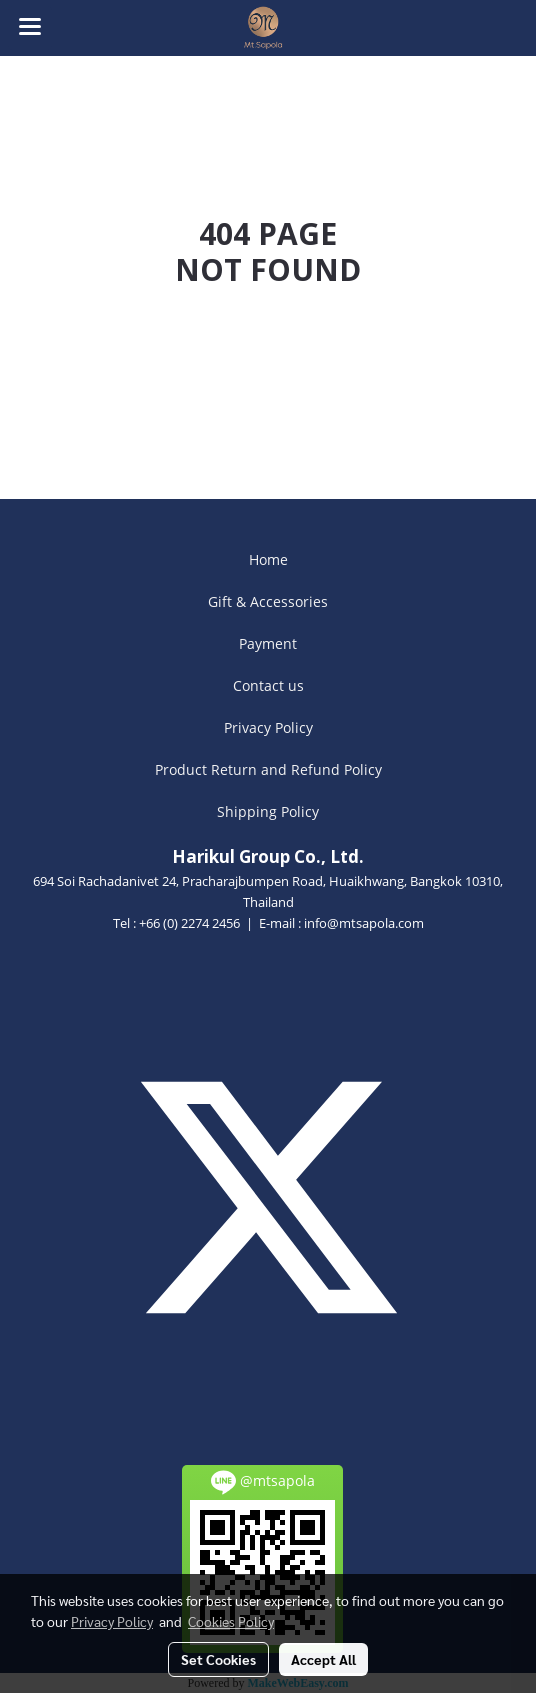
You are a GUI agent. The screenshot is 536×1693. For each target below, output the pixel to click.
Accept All (323, 1659)
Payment (268, 643)
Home (268, 559)
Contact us (268, 685)
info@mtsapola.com (364, 923)
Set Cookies (218, 1659)
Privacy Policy (268, 727)
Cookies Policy (231, 1621)
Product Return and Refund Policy (268, 769)
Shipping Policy (268, 811)
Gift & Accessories (268, 601)
